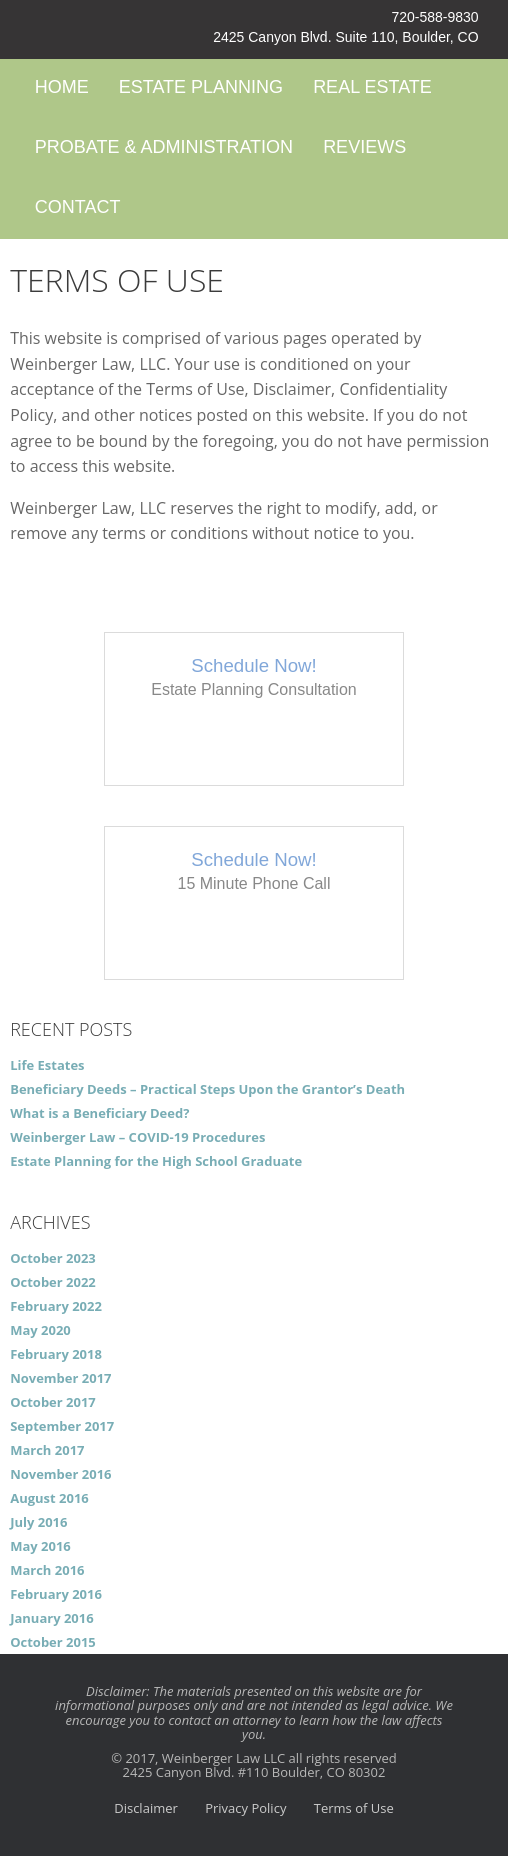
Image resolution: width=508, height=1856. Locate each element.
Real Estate (372, 87)
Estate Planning (201, 87)
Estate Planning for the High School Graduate (156, 1161)
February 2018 (56, 1354)
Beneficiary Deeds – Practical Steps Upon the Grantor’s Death (207, 1089)
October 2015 (53, 1642)
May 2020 (40, 1330)
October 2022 (53, 1282)
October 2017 (53, 1402)
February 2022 (56, 1306)
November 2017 (60, 1378)
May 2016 (40, 1546)
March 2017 (47, 1450)
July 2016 (38, 1522)
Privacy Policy (245, 1808)
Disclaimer (146, 1808)
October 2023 (53, 1258)
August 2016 (49, 1498)
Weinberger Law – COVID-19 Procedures (137, 1137)
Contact (78, 207)
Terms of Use (354, 1808)
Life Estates (47, 1065)
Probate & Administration (164, 147)
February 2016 (56, 1594)
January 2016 (52, 1618)
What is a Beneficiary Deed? (99, 1113)
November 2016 (60, 1474)
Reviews (364, 147)
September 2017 (62, 1426)
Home (62, 87)
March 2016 (47, 1570)
